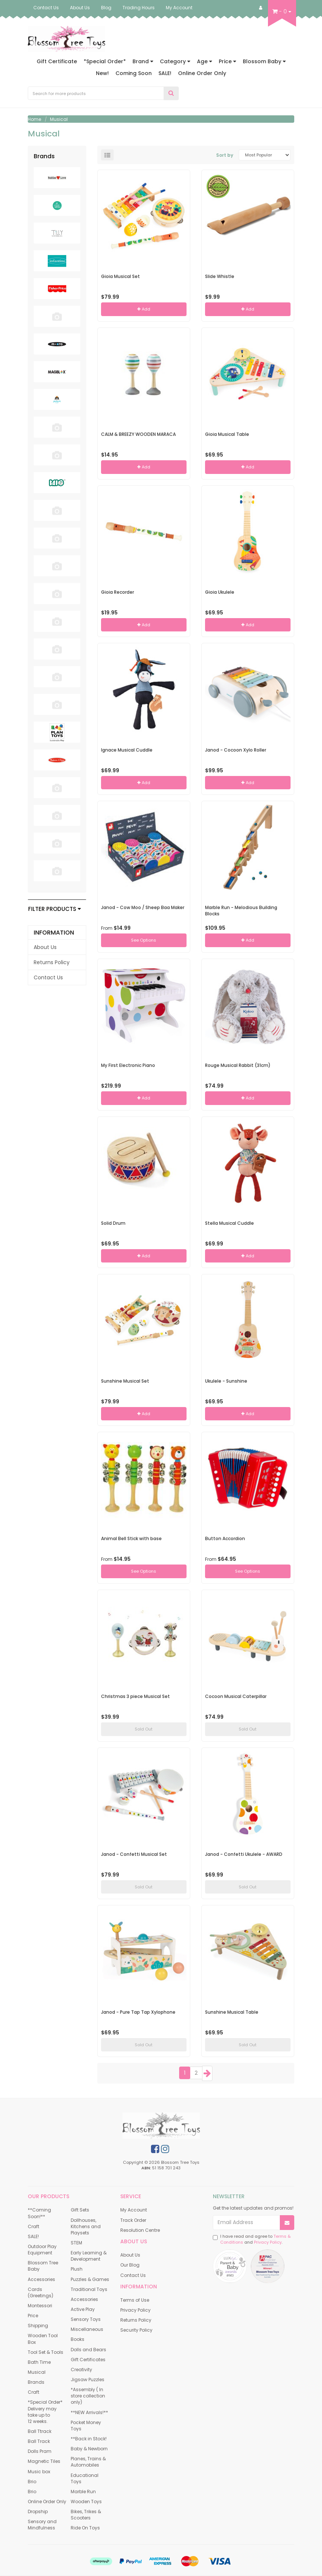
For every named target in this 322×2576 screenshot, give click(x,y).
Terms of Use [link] (134, 2300)
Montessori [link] (40, 2305)
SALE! (164, 73)
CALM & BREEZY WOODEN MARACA (138, 434)
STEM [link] (76, 2243)
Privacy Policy (268, 2242)
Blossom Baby (264, 61)
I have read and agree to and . (252, 2239)
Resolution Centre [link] (140, 2230)
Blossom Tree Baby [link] (43, 2266)
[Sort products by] (265, 154)
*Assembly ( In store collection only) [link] (88, 2395)
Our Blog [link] (130, 2265)
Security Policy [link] (136, 2330)
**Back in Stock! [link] (89, 2439)
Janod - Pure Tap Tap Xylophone (138, 2012)
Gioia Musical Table (227, 434)
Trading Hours (139, 7)
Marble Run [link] (83, 2491)
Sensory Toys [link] (86, 2319)
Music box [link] (39, 2471)
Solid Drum (113, 1223)
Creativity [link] (81, 2369)
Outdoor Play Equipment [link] (42, 2249)
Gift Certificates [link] (88, 2359)
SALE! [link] (33, 2236)
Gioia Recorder (117, 592)
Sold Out (143, 1729)
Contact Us (46, 7)
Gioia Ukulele (219, 592)
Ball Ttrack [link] (39, 2431)
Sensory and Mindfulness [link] (42, 2524)
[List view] (107, 154)
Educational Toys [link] (84, 2478)
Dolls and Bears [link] (88, 2349)
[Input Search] (96, 93)
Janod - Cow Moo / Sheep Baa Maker (142, 907)
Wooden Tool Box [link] (43, 2338)
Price (227, 61)
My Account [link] (133, 2210)
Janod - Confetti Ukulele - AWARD (243, 1854)
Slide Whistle (219, 276)
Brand (143, 61)
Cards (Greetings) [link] (40, 2292)
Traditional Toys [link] (89, 2289)
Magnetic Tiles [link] (44, 2461)
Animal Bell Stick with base (131, 1538)
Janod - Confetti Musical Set (134, 1854)
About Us (80, 7)
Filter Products (54, 909)
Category (175, 61)
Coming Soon (133, 73)
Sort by (224, 155)
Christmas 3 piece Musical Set (135, 1696)
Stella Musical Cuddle (229, 1223)
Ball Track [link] (39, 2441)
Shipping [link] (38, 2325)
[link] (155, 2149)
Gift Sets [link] (80, 2210)
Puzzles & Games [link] (90, 2279)
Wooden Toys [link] (86, 2501)
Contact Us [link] (48, 977)
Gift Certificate (57, 61)
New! (102, 73)
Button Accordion (225, 1538)
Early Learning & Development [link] (89, 2256)
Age (204, 61)
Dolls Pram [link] (39, 2451)
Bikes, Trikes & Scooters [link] (86, 2514)
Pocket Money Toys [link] (86, 2425)
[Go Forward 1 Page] (207, 2073)
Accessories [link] (41, 2279)
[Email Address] (246, 2222)
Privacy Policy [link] (135, 2310)
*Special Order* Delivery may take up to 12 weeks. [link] (45, 2411)
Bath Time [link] (39, 2362)
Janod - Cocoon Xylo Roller (235, 750)
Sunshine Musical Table (231, 2012)
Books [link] (77, 2339)
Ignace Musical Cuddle (126, 750)
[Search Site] (171, 93)
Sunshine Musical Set (125, 1381)
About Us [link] (45, 947)
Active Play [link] (83, 2309)
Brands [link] (36, 2382)
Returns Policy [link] (52, 962)
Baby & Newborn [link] (89, 2448)
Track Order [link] (133, 2220)
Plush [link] (77, 2269)
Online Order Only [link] (47, 2501)
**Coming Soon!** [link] (39, 2213)
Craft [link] (33, 2226)
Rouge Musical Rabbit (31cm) (238, 1065)
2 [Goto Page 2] (196, 2073)
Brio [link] (32, 2481)
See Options (143, 940)
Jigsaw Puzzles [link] (87, 2379)
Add (143, 309)
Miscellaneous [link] (87, 2329)
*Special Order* (105, 61)
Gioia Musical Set (120, 276)
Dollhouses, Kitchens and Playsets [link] (86, 2226)
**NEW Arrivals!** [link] (89, 2412)
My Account (179, 7)
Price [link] (33, 2315)
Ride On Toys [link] (85, 2528)
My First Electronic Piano (128, 1065)
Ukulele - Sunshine (226, 1381)
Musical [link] (37, 2372)
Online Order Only (202, 73)
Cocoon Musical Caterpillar (235, 1696)
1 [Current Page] (184, 2073)
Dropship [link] (38, 2511)
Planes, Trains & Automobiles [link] (88, 2461)
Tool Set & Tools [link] (45, 2352)
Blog (106, 7)
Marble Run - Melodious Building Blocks (241, 910)
